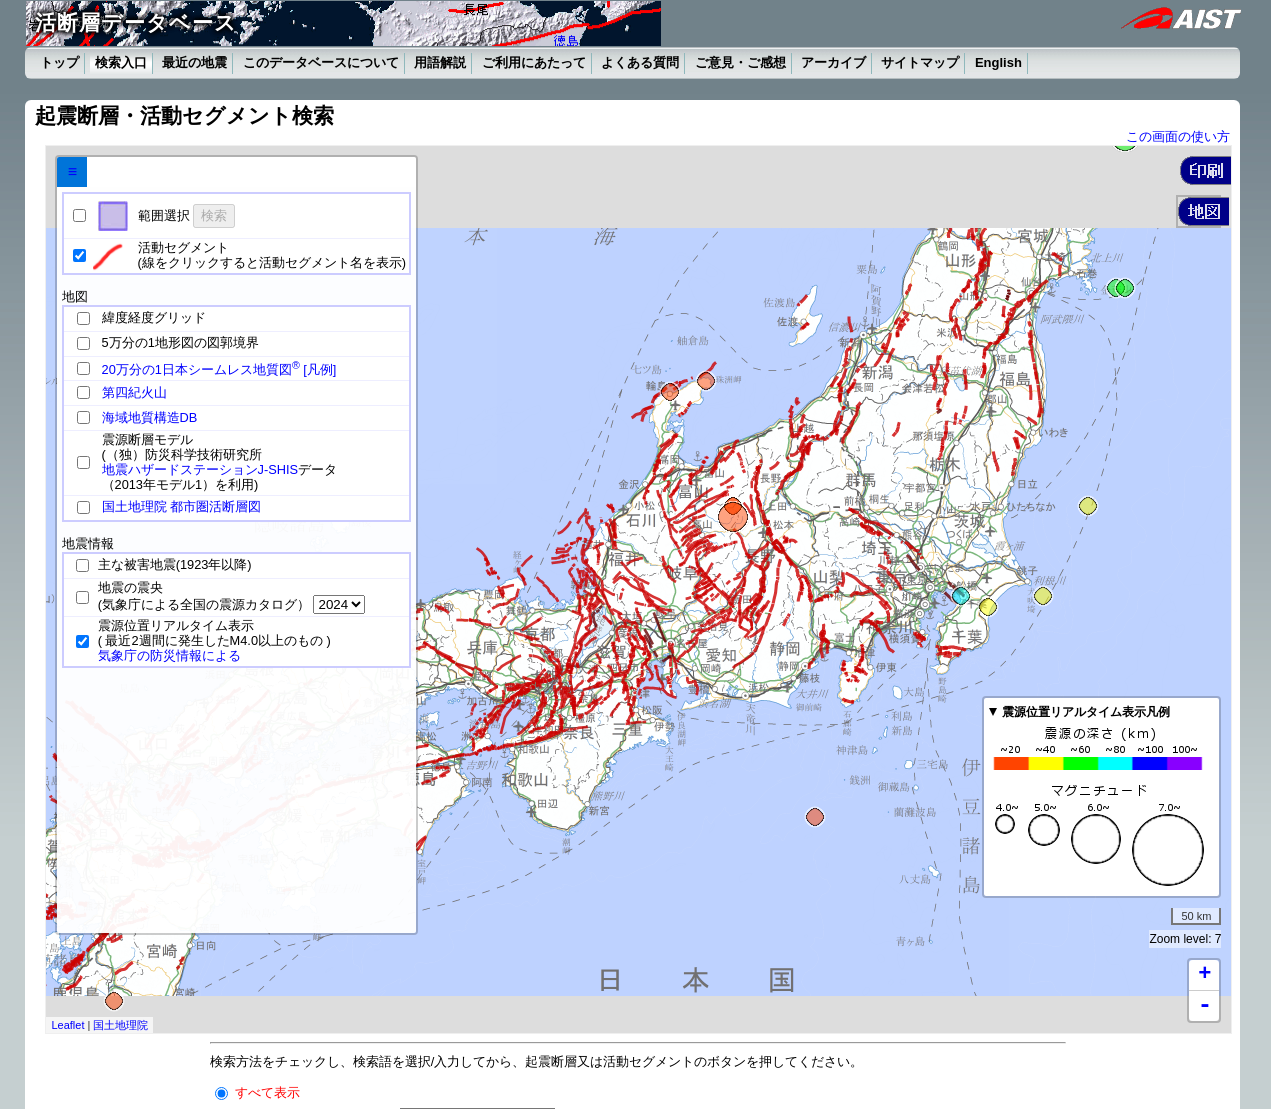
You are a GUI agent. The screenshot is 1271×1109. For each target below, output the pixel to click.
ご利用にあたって (534, 62)
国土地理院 (120, 1025)
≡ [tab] (72, 171)
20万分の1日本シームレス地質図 (201, 369)
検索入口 (121, 62)
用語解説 (440, 62)
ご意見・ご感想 (740, 62)
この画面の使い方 (1178, 136)
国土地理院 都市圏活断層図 (182, 506)
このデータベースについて (321, 62)
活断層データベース (136, 22)
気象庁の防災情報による (169, 655)
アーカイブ (833, 62)
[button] (1205, 170)
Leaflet (67, 1025)
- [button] (1205, 1006)
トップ (59, 62)
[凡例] (319, 369)
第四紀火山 (134, 392)
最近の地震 (194, 62)
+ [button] (1204, 975)
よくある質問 (640, 62)
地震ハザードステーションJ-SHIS (200, 469)
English (998, 62)
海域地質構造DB (150, 417)
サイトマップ (920, 62)
